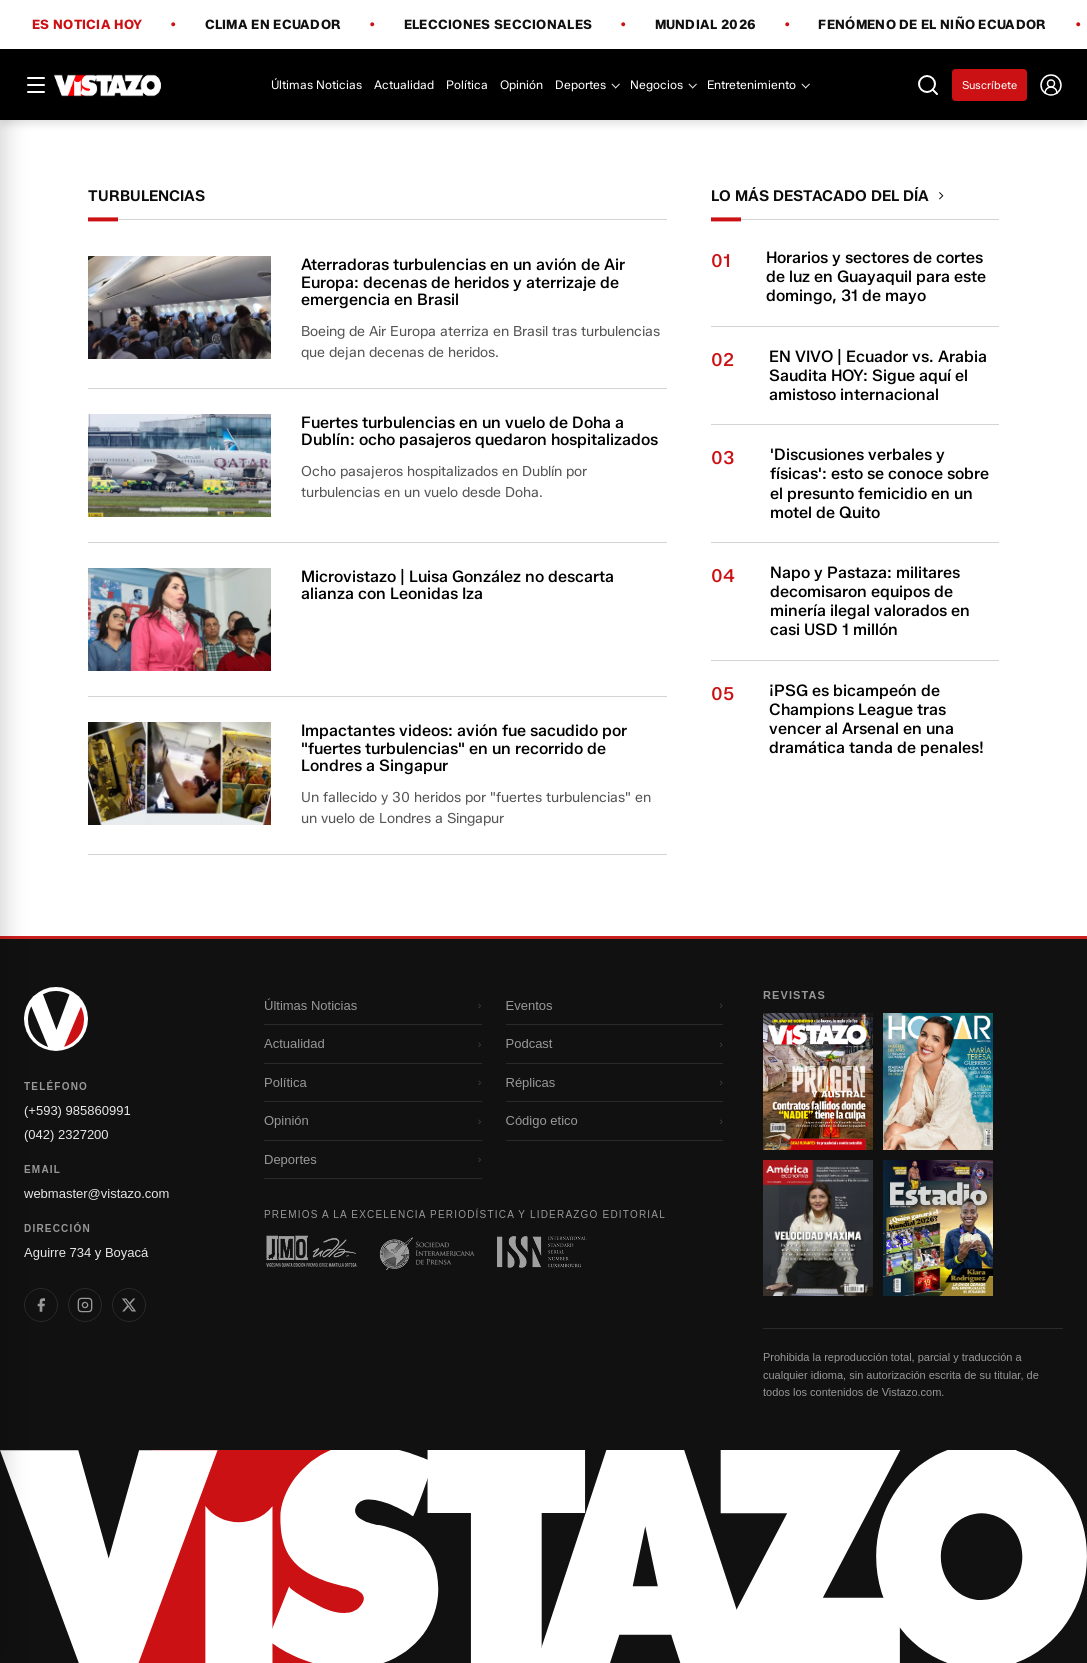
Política (467, 84)
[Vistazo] (108, 85)
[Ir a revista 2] (938, 1081)
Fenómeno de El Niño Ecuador (932, 25)
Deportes (586, 84)
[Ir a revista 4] (938, 1228)
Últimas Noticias (316, 84)
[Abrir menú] (36, 85)
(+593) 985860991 (77, 1110)
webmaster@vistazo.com (96, 1193)
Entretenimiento (757, 84)
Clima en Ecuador (273, 25)
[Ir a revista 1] (818, 1081)
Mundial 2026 (706, 25)
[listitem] (41, 1305)
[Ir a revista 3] (818, 1228)
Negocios (662, 84)
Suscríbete (989, 85)
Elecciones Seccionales (498, 25)
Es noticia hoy (87, 25)
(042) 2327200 (66, 1134)
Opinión (521, 84)
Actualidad (404, 84)
